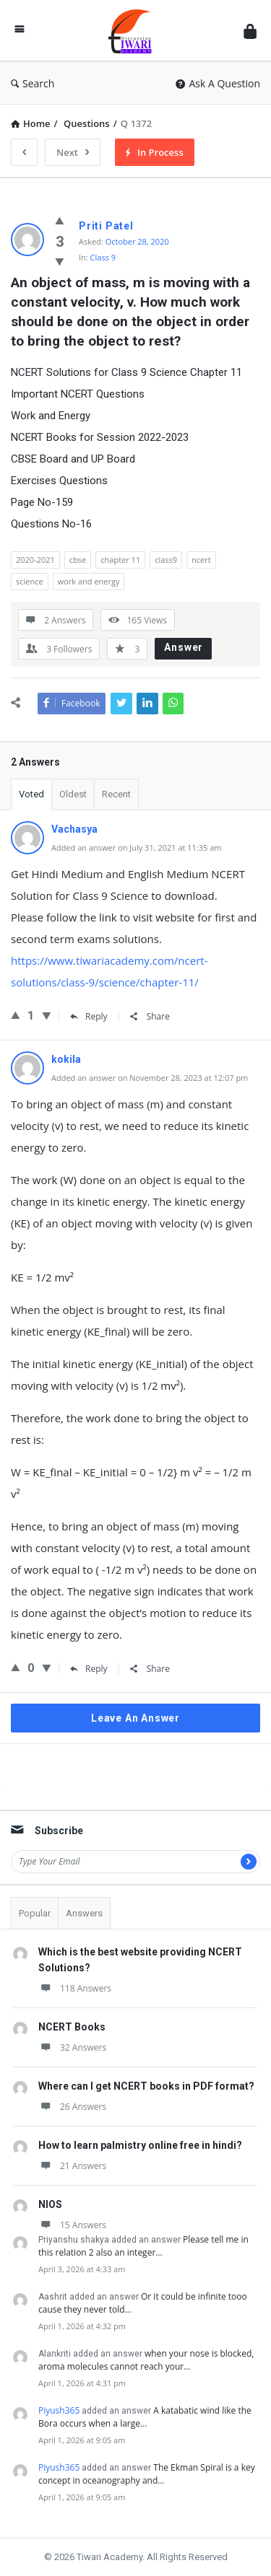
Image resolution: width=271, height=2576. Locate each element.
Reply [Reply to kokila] (89, 1668)
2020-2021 (35, 559)
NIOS (50, 2204)
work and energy (89, 581)
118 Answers (74, 1988)
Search (32, 83)
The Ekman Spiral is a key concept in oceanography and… (146, 2474)
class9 (166, 559)
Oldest (73, 794)
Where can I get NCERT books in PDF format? (146, 2086)
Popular (35, 1913)
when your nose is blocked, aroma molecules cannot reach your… (146, 2360)
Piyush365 (58, 2410)
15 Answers (72, 2225)
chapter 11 (120, 559)
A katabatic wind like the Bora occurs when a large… (144, 2417)
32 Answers (72, 2047)
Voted (31, 794)
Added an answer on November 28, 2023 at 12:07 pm (149, 1077)
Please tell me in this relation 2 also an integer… (143, 2246)
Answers (84, 1913)
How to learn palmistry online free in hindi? (140, 2145)
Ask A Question (218, 83)
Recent (116, 794)
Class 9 (103, 257)
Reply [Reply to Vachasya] (89, 1016)
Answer (183, 647)
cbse (77, 559)
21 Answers (72, 2166)
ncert (201, 559)
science (29, 581)
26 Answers (72, 2106)
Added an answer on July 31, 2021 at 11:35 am (136, 847)
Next (72, 152)
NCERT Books (72, 2027)
